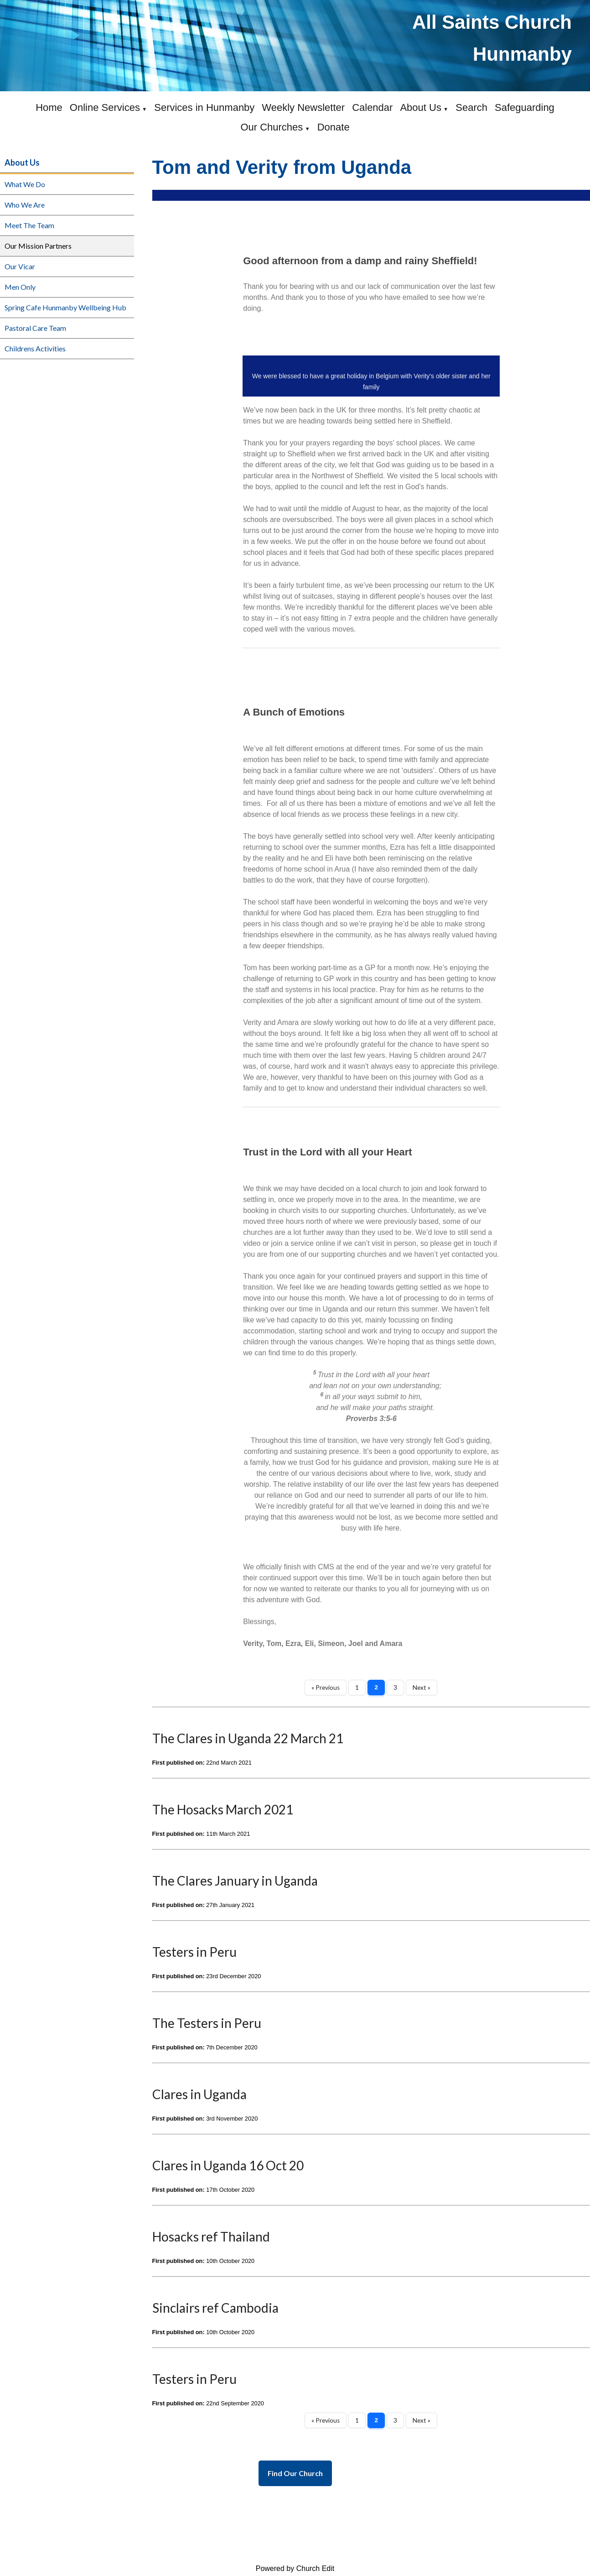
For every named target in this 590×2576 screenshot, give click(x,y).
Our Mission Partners (38, 245)
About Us (420, 107)
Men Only (20, 286)
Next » (421, 1687)
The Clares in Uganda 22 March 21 (247, 1738)
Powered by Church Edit (295, 2568)
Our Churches (271, 127)
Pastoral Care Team (35, 328)
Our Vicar (20, 266)
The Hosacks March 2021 (222, 1809)
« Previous (325, 1687)
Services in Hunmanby (204, 107)
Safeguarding (524, 107)
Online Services (105, 107)
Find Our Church (295, 2473)
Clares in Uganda (199, 2094)
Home (49, 107)
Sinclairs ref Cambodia (215, 2307)
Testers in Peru (194, 1951)
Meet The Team (29, 225)
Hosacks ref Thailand (211, 2236)
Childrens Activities (35, 348)
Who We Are (25, 204)
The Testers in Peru (206, 2023)
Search (471, 107)
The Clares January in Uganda (235, 1880)
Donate (333, 127)
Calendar (372, 107)
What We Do (25, 184)
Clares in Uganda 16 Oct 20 (228, 2165)
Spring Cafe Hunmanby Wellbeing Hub (65, 307)
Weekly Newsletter (303, 107)
